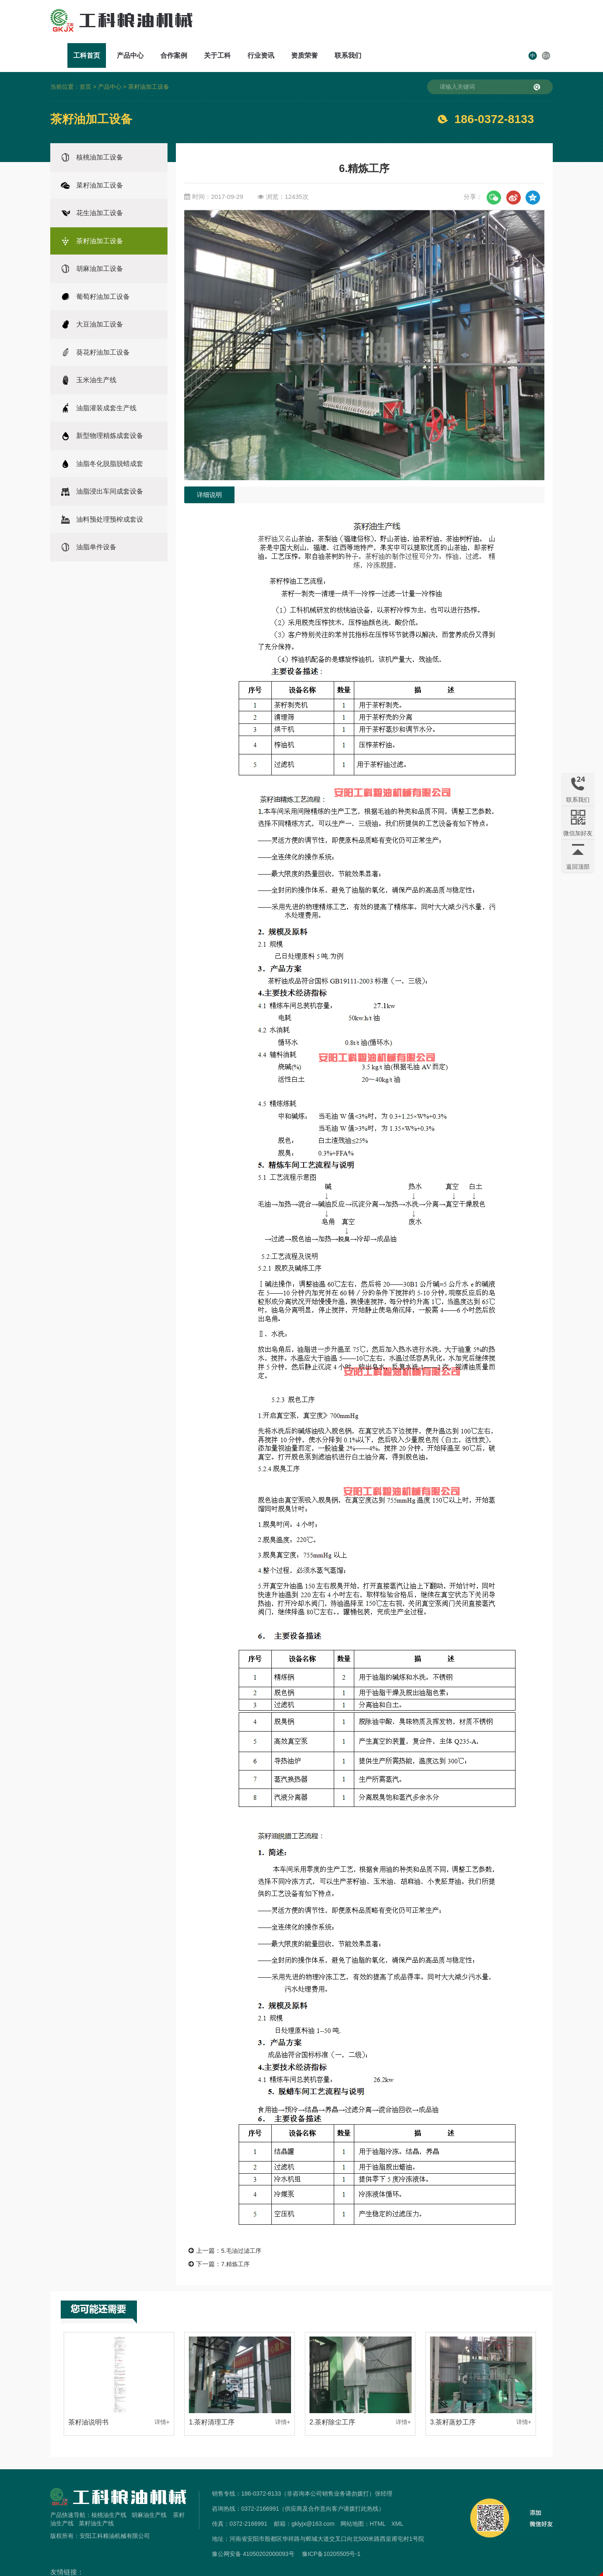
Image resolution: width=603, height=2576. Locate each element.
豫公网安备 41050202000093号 (253, 2530)
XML (397, 2499)
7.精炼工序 (236, 2239)
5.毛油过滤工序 (242, 2226)
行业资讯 (406, 22)
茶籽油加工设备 (148, 62)
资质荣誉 (449, 22)
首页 (85, 62)
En (546, 23)
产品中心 (275, 22)
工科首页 (232, 22)
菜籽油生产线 (96, 2499)
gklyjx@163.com (313, 2499)
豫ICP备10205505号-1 (331, 2530)
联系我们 (493, 22)
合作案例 (319, 22)
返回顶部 (578, 866)
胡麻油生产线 (149, 2491)
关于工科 (362, 22)
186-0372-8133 (494, 95)
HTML (378, 2499)
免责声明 (301, 2571)
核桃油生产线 (108, 2491)
